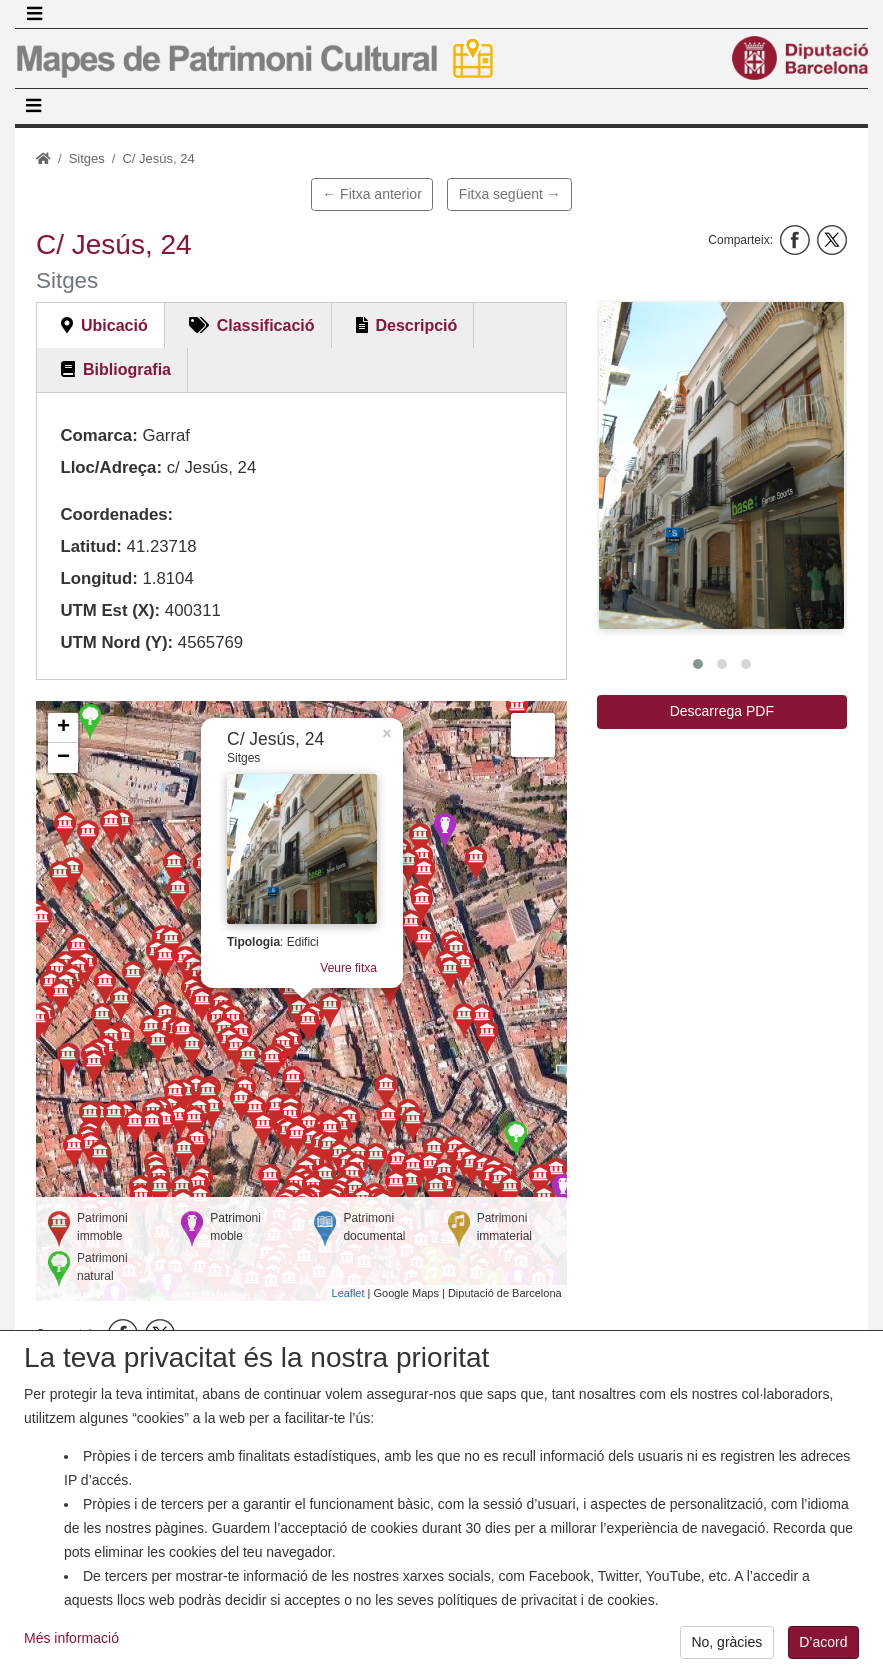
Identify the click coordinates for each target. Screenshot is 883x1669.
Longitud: (98, 578)
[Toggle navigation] (34, 14)
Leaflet (348, 1293)
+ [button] (63, 728)
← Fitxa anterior (372, 194)
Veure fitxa (348, 968)
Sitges (87, 158)
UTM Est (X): (110, 610)
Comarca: (98, 435)
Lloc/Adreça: (111, 467)
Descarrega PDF (722, 711)
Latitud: (91, 546)
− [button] (63, 758)
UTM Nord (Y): (116, 642)
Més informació (71, 1650)
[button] (721, 465)
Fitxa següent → (510, 194)
